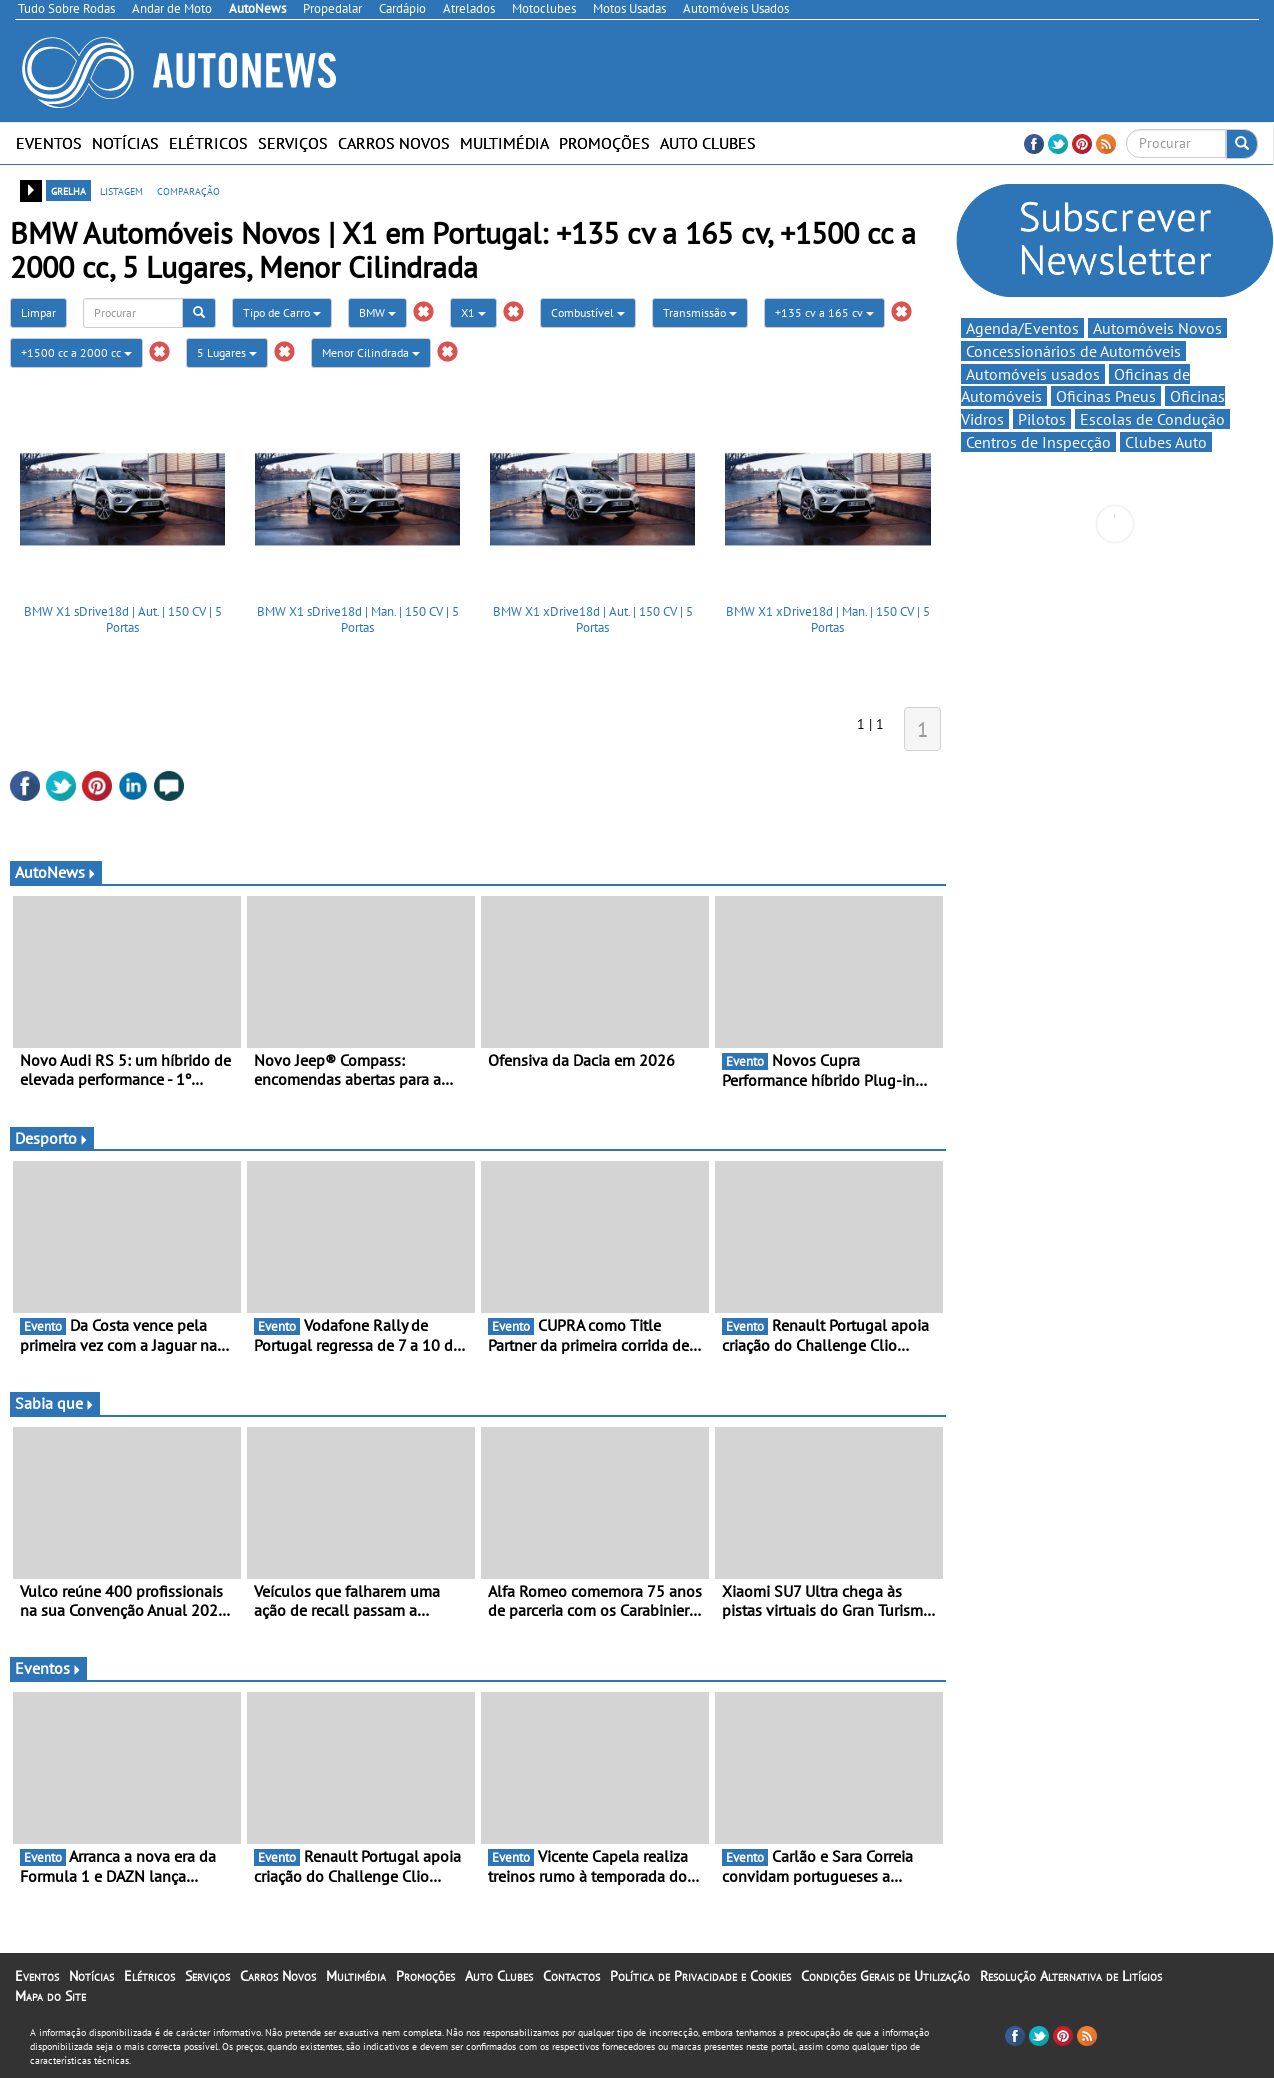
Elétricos (208, 143)
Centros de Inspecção (1038, 442)
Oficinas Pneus (1106, 396)
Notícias (125, 143)
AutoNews (56, 872)
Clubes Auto (1166, 442)
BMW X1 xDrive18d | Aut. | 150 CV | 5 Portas (593, 619)
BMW (377, 312)
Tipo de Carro (282, 312)
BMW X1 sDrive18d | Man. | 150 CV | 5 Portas (358, 619)
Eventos (49, 143)
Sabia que (55, 1403)
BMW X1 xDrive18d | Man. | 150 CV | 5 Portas (828, 619)
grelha (68, 190)
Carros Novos (394, 143)
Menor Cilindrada (371, 352)
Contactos (571, 1976)
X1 (473, 312)
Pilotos (1042, 419)
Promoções (604, 143)
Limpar (38, 312)
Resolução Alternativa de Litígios (1071, 1976)
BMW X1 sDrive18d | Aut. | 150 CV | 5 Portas (123, 619)
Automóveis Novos (1157, 328)
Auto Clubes (708, 143)
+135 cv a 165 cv (824, 312)
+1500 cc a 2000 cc (76, 352)
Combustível (588, 312)
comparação (188, 190)
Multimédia (504, 143)
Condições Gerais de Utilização (885, 1976)
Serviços (293, 143)
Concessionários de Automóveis (1073, 351)
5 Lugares (227, 352)
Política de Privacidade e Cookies (700, 1976)
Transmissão (700, 312)
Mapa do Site (50, 1996)
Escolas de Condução (1152, 419)
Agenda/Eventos (1022, 328)
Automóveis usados (1033, 374)
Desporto (52, 1138)
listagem (121, 190)
